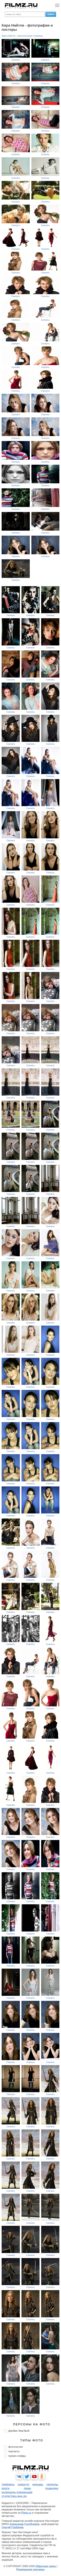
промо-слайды (17, 2456)
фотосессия (15, 2446)
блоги (5, 2488)
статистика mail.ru (14, 2496)
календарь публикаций (17, 2492)
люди (27, 2488)
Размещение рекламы (30, 2569)
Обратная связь (45, 2566)
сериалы (52, 2484)
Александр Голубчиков (24, 2524)
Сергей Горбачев (12, 2527)
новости (23, 2484)
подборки (51, 2488)
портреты (14, 2451)
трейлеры (8, 2484)
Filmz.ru (26, 2512)
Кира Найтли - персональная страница (22, 35)
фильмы (37, 2484)
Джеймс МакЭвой (18, 2430)
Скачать (15, 59)
